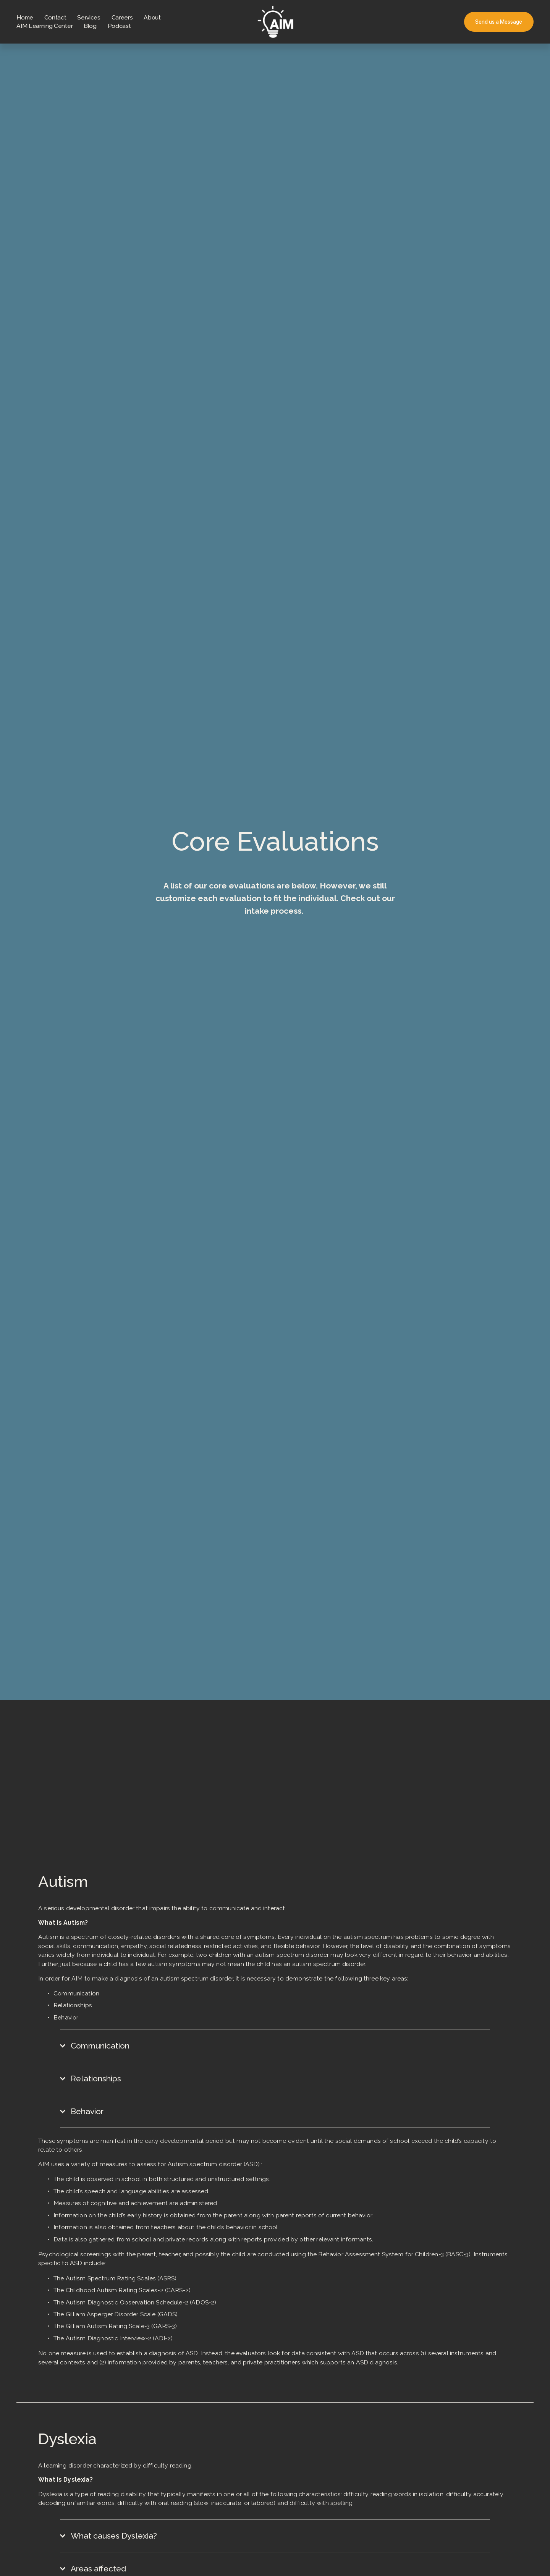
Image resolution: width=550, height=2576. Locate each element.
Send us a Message (498, 22)
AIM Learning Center (44, 25)
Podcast (119, 25)
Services (88, 17)
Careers (122, 17)
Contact (55, 17)
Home (24, 17)
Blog (90, 25)
